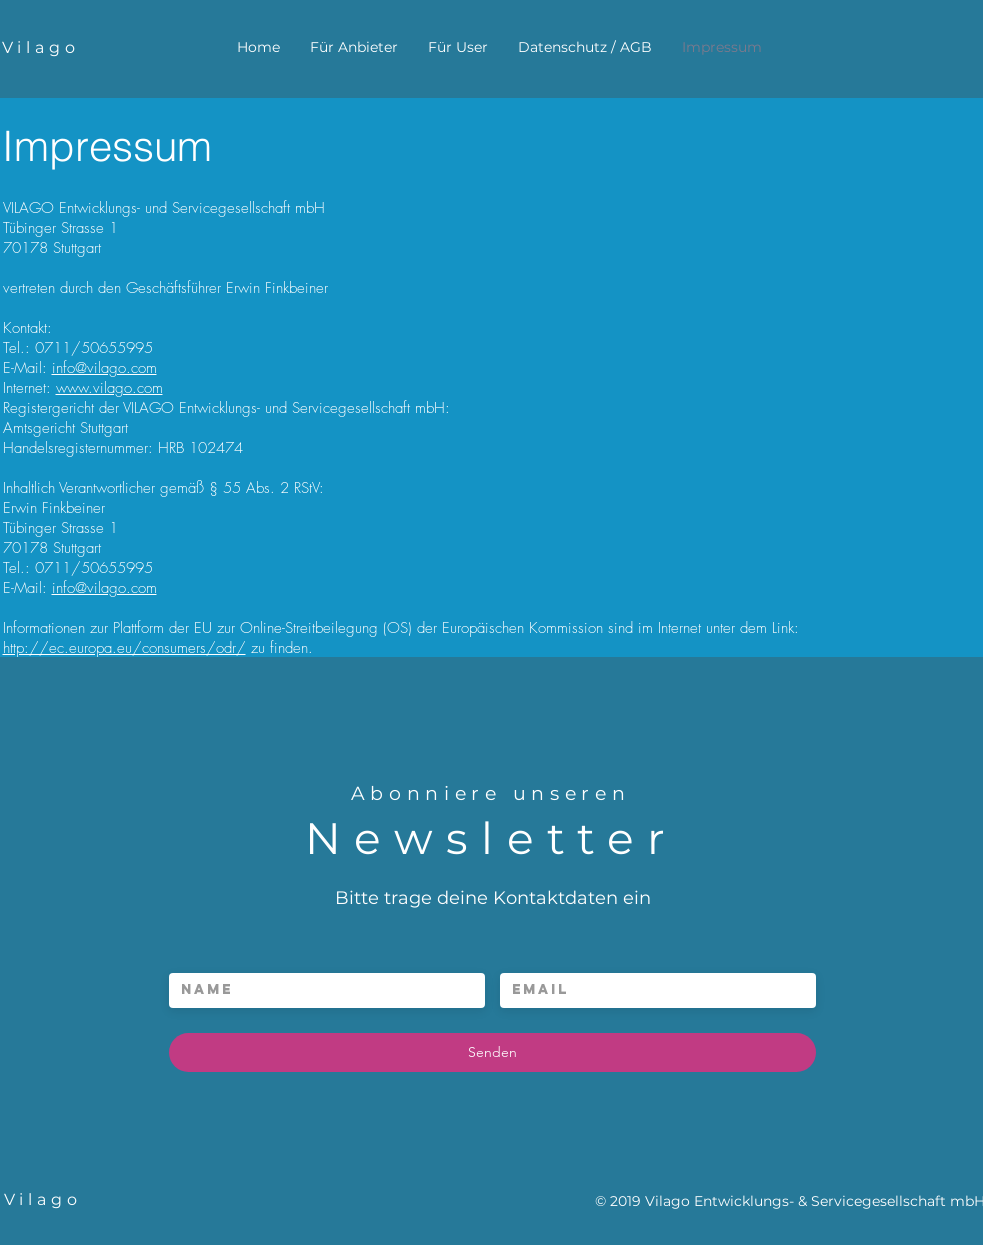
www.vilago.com (109, 388)
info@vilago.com (104, 368)
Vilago (41, 47)
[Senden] (492, 1052)
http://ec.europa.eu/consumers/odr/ (124, 648)
